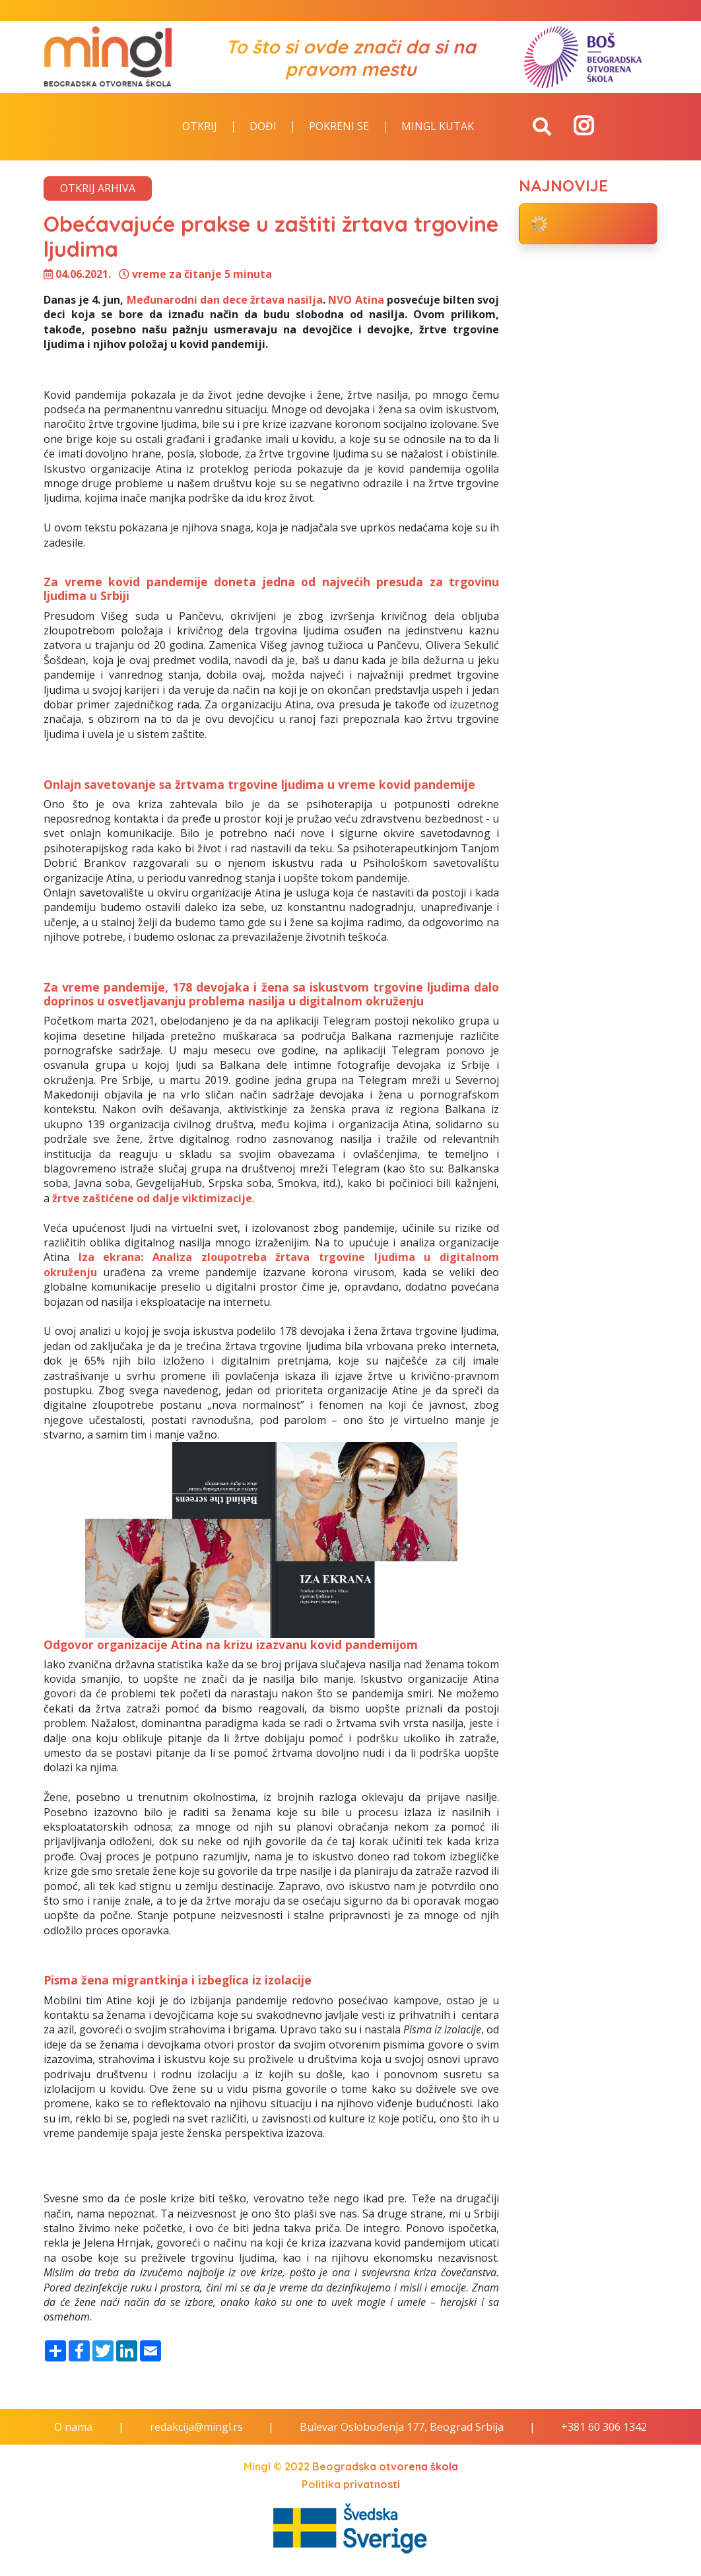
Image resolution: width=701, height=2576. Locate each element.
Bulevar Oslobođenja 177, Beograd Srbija (402, 2427)
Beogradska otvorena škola (385, 2466)
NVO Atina (356, 299)
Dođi (263, 127)
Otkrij (199, 127)
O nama (73, 2427)
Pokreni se (339, 127)
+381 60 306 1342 (604, 2427)
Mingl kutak (437, 127)
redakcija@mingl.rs (196, 2427)
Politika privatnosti (351, 2484)
